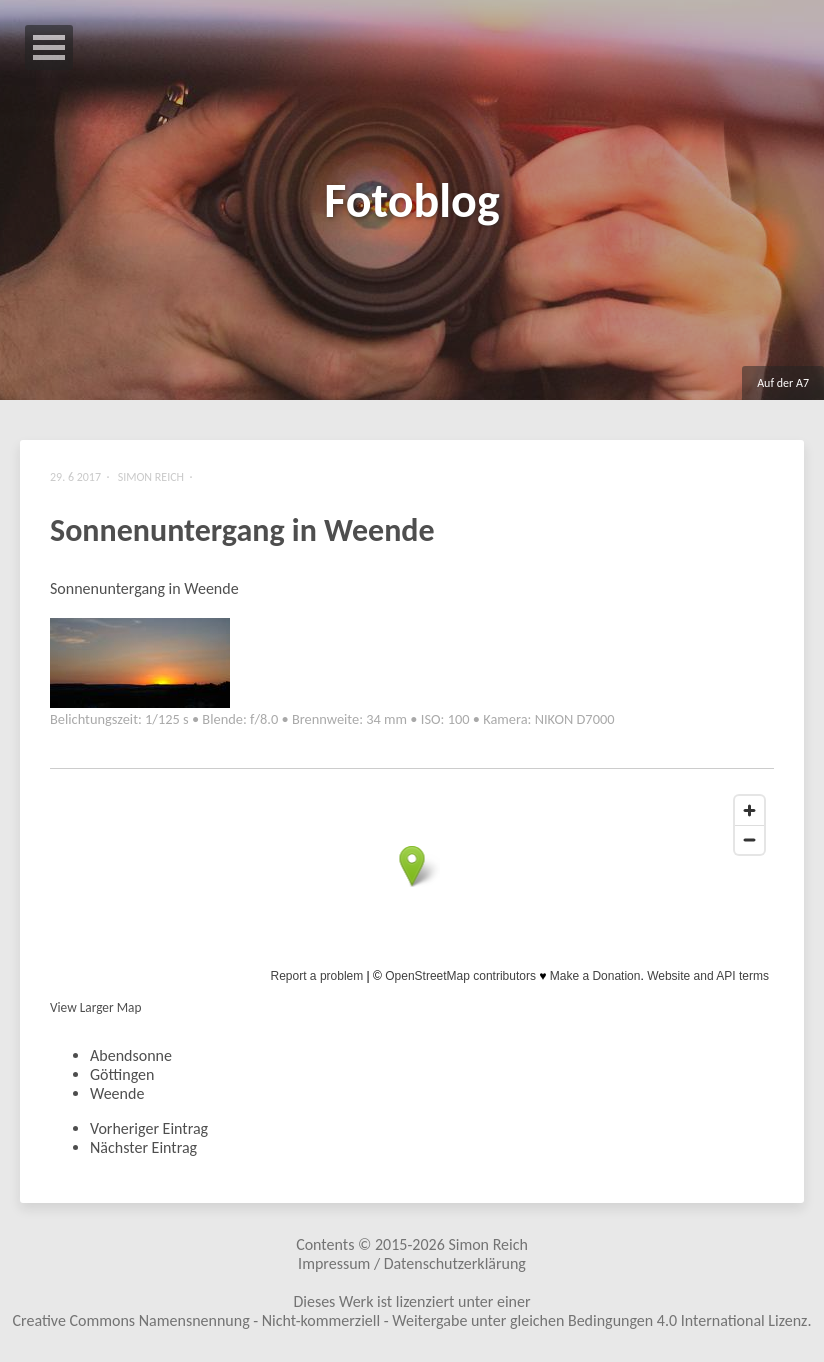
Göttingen (122, 1074)
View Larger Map (95, 1007)
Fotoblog (411, 200)
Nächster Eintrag (143, 1147)
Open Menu (49, 47)
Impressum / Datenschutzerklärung (412, 1263)
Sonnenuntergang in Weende (242, 530)
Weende (117, 1093)
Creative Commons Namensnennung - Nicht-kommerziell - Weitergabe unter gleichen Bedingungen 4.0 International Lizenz (410, 1320)
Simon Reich (487, 1244)
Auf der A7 (783, 383)
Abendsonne (131, 1055)
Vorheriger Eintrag (149, 1128)
